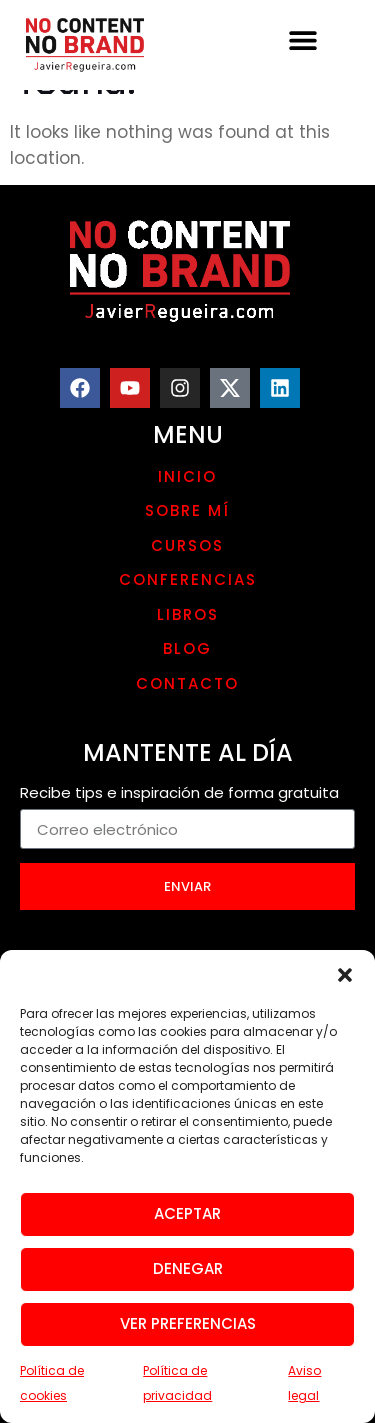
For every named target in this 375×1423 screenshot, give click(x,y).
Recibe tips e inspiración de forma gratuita (179, 794)
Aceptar (187, 1223)
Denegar (188, 1278)
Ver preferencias (188, 1333)
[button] (345, 984)
